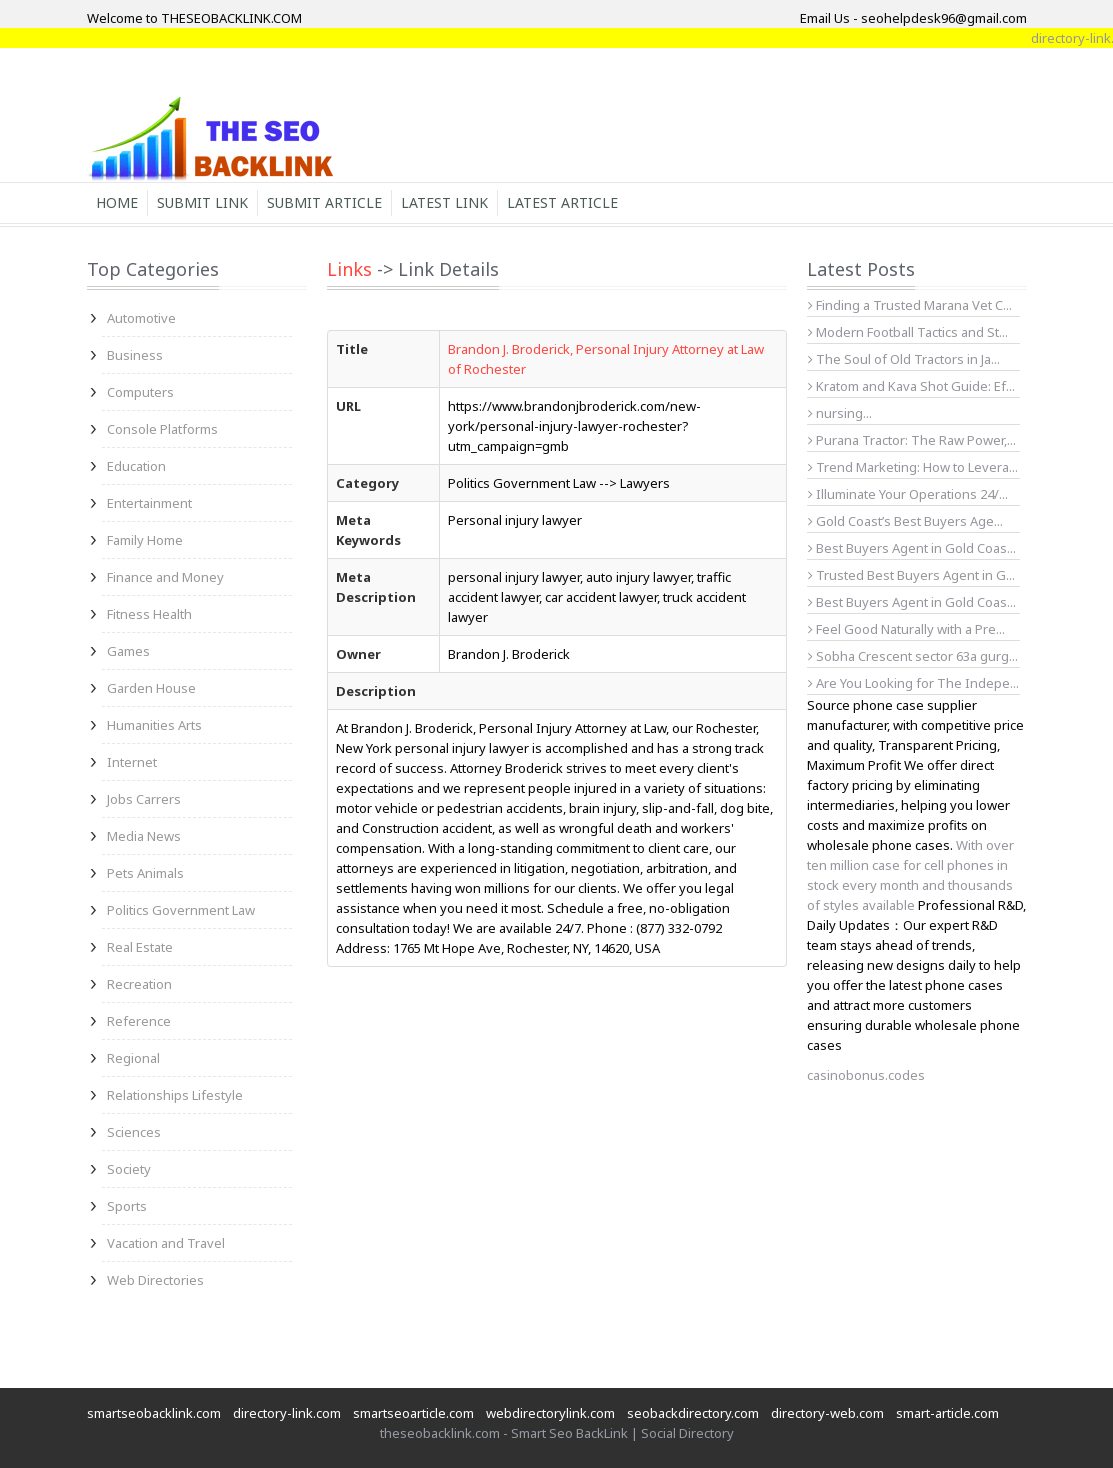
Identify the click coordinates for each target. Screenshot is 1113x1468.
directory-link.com (287, 1413)
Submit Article (324, 202)
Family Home (145, 540)
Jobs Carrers (144, 799)
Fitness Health (149, 614)
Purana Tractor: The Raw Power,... (912, 440)
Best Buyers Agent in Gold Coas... (912, 548)
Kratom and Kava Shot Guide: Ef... (911, 386)
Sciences (134, 1132)
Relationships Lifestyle (175, 1095)
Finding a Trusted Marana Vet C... (910, 305)
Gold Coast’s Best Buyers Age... (905, 521)
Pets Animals (145, 873)
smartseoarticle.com (413, 1413)
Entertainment (149, 503)
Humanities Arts (154, 725)
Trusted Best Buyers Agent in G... (911, 575)
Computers (140, 392)
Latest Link (444, 202)
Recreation (139, 984)
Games (128, 651)
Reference (139, 1021)
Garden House (151, 688)
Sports (127, 1206)
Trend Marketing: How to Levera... (913, 467)
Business (135, 355)
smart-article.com (947, 1413)
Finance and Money (165, 577)
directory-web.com (827, 1413)
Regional (133, 1058)
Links (349, 269)
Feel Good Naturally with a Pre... (906, 629)
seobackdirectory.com (693, 1413)
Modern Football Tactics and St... (908, 332)
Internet (132, 762)
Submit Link (202, 202)
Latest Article (562, 202)
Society (129, 1169)
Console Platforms (162, 429)
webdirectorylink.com (550, 1413)
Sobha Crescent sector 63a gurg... (913, 656)
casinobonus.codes (866, 1075)
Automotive (141, 318)
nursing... (840, 413)
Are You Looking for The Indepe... (913, 683)
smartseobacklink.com (154, 1413)
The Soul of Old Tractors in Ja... (904, 359)
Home (117, 202)
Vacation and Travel (166, 1243)
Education (136, 466)
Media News (144, 836)
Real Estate (140, 947)
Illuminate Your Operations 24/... (908, 494)
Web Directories (155, 1280)
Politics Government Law (181, 910)
